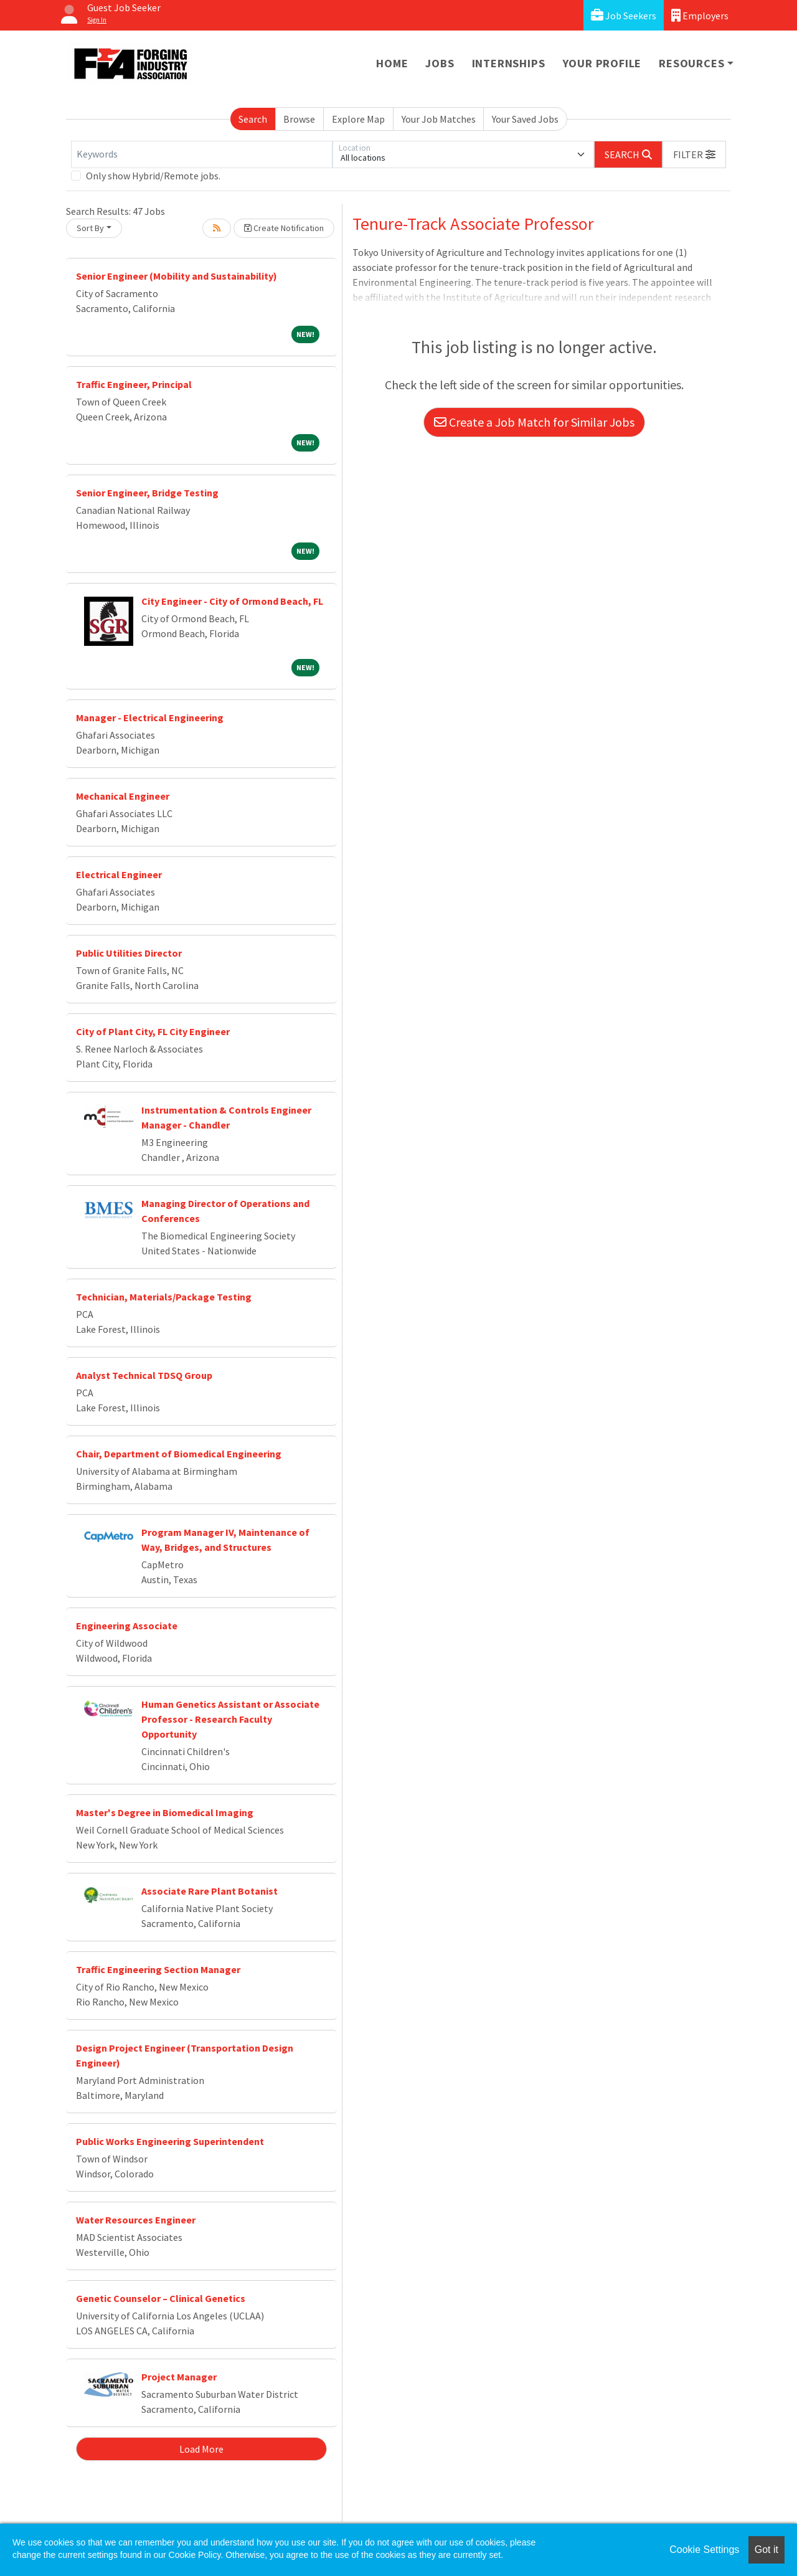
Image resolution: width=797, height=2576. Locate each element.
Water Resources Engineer (136, 2220)
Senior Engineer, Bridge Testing (147, 492)
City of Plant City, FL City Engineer (153, 1031)
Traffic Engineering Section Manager (158, 1969)
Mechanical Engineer (122, 796)
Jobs (439, 63)
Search (252, 119)
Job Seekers (623, 15)
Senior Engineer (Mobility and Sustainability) (176, 276)
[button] (694, 154)
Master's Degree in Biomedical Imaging (164, 1812)
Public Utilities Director (129, 953)
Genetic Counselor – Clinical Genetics (160, 2298)
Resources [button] (691, 63)
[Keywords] (201, 154)
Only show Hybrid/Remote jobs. (153, 175)
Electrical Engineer (119, 874)
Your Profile (602, 63)
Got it (766, 2549)
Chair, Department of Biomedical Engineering (178, 1453)
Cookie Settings (704, 2549)
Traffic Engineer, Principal (134, 384)
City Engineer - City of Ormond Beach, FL (232, 601)
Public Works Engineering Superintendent (170, 2141)
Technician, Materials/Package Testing (164, 1296)
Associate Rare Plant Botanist (209, 1891)
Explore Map (358, 119)
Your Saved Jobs (525, 119)
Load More (201, 2449)
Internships (508, 63)
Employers (700, 15)
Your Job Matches (439, 119)
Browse (299, 119)
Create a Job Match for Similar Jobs (534, 422)
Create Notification (284, 228)
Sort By (90, 228)
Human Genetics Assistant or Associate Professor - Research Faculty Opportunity (230, 1719)
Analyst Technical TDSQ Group (144, 1375)
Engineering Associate (126, 1625)
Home (392, 63)
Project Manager (179, 2376)
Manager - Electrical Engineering (150, 717)
